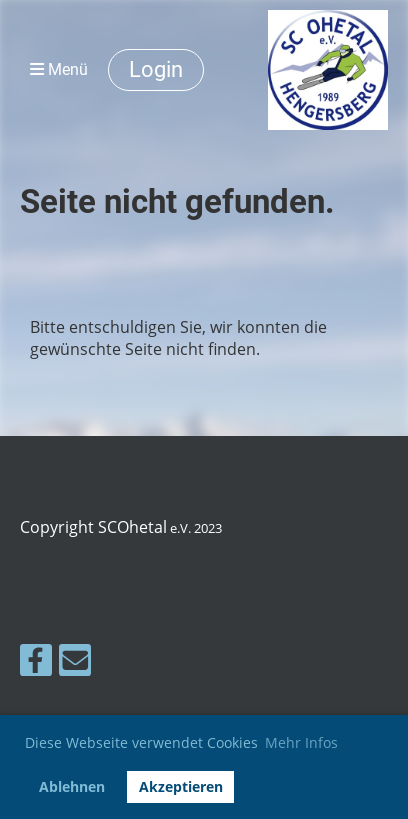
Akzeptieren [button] (181, 786)
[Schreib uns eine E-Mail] (75, 663)
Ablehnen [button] (72, 786)
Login (156, 69)
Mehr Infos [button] (301, 742)
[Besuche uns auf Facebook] (36, 663)
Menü (59, 69)
